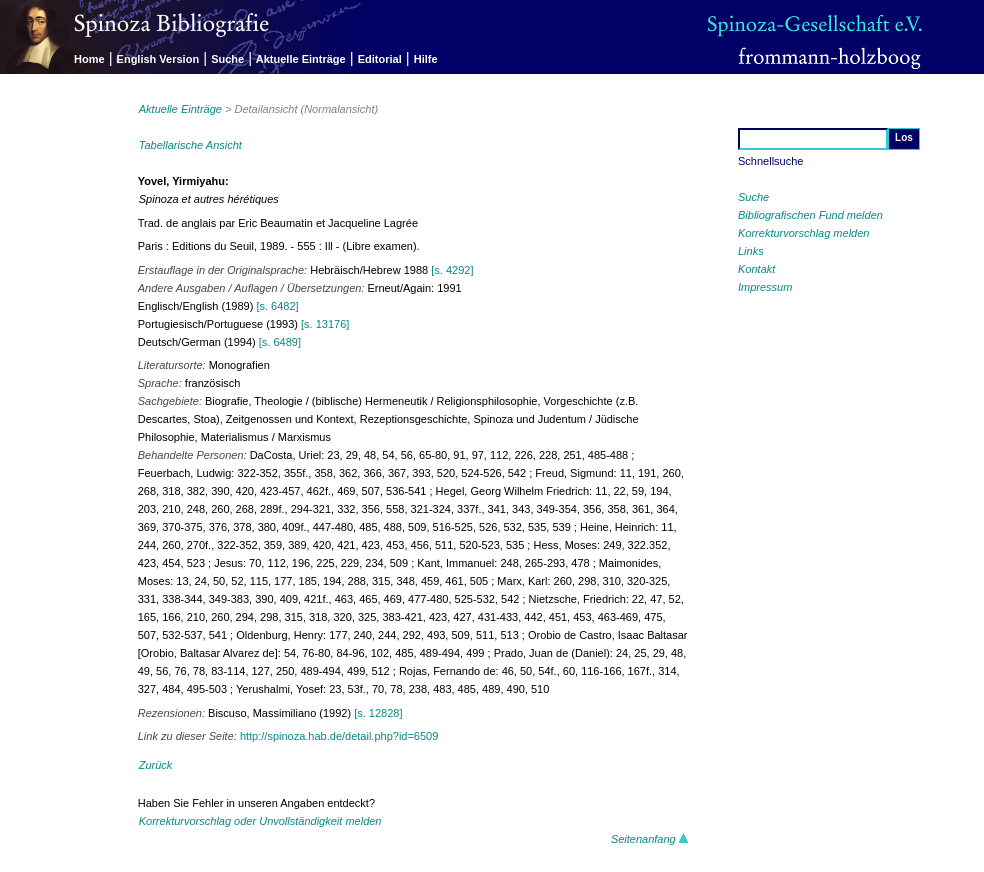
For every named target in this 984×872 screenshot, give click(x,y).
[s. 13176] (325, 324)
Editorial (380, 59)
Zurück (156, 765)
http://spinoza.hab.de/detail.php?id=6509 (339, 736)
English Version (158, 59)
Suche (227, 59)
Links (751, 251)
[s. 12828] (378, 713)
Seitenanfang (650, 839)
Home (89, 59)
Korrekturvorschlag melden (803, 233)
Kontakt (756, 269)
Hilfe (426, 59)
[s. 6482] (277, 306)
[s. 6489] (280, 342)
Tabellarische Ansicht (190, 145)
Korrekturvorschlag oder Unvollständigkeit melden (260, 821)
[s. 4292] (452, 270)
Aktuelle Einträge (301, 59)
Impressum (765, 287)
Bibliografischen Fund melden (810, 215)
